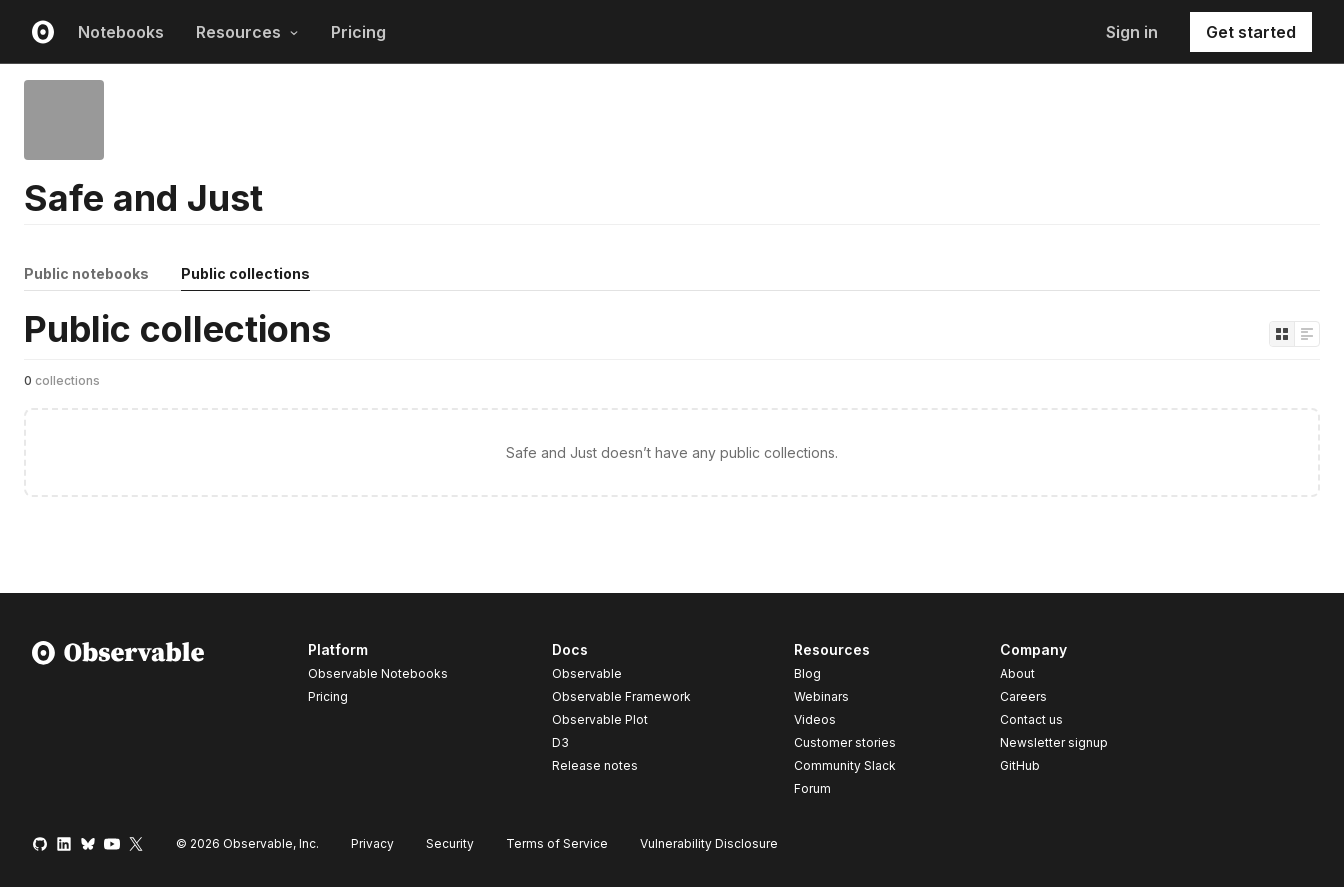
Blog (807, 673)
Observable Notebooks (378, 673)
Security (450, 843)
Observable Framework (621, 696)
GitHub (1020, 765)
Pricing (358, 32)
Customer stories (845, 742)
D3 (560, 742)
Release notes (595, 765)
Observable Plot (600, 719)
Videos (815, 719)
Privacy (372, 843)
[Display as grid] (1282, 334)
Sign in (1132, 32)
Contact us (1031, 720)
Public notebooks (86, 273)
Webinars (821, 696)
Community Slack (845, 765)
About (1017, 673)
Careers (1023, 696)
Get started (1251, 32)
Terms (557, 843)
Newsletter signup (1054, 743)
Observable (587, 673)
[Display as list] (1307, 334)
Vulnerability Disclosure (709, 843)
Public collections (245, 273)
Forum (812, 788)
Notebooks (121, 32)
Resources (247, 32)
